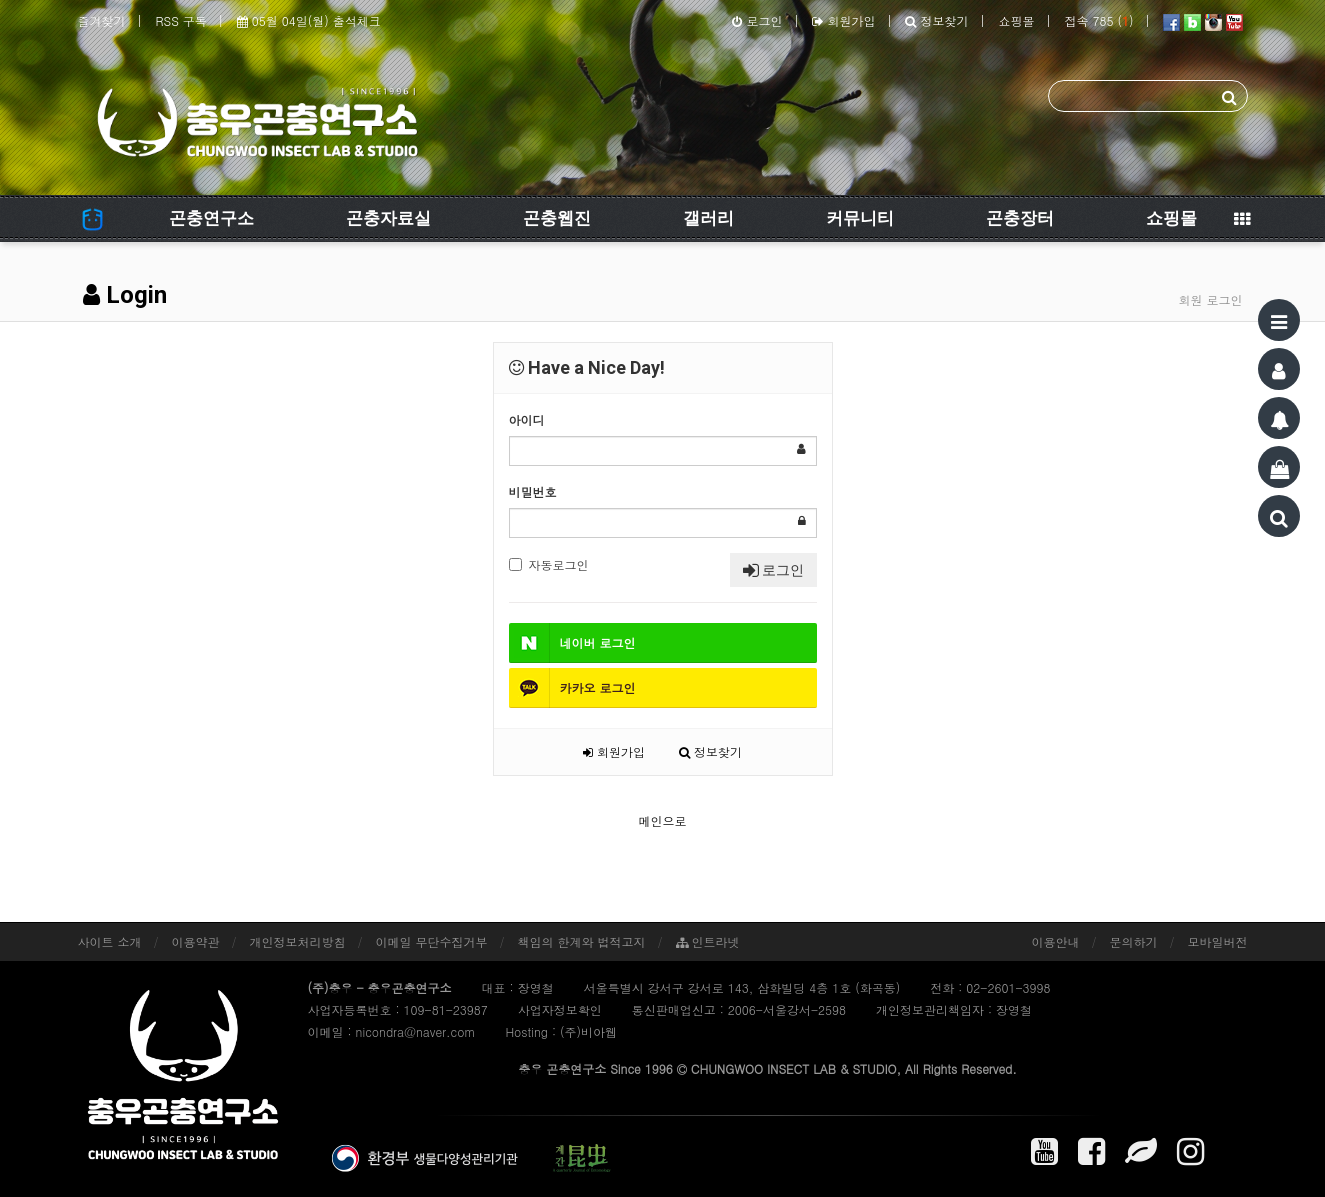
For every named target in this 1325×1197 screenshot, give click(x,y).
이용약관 (196, 941)
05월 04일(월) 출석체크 (309, 20)
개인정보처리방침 (298, 941)
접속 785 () (1098, 20)
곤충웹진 (557, 218)
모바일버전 (1218, 941)
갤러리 (708, 218)
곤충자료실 (388, 218)
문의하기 (1134, 941)
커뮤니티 (860, 218)
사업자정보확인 (560, 1009)
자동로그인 (549, 564)
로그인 (757, 20)
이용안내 (1056, 941)
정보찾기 (936, 20)
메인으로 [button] (663, 820)
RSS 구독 (181, 20)
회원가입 (843, 20)
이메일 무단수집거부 (432, 941)
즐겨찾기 (102, 20)
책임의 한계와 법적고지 (582, 941)
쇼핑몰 (1016, 20)
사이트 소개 (110, 941)
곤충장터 (1020, 218)
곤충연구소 (211, 218)
